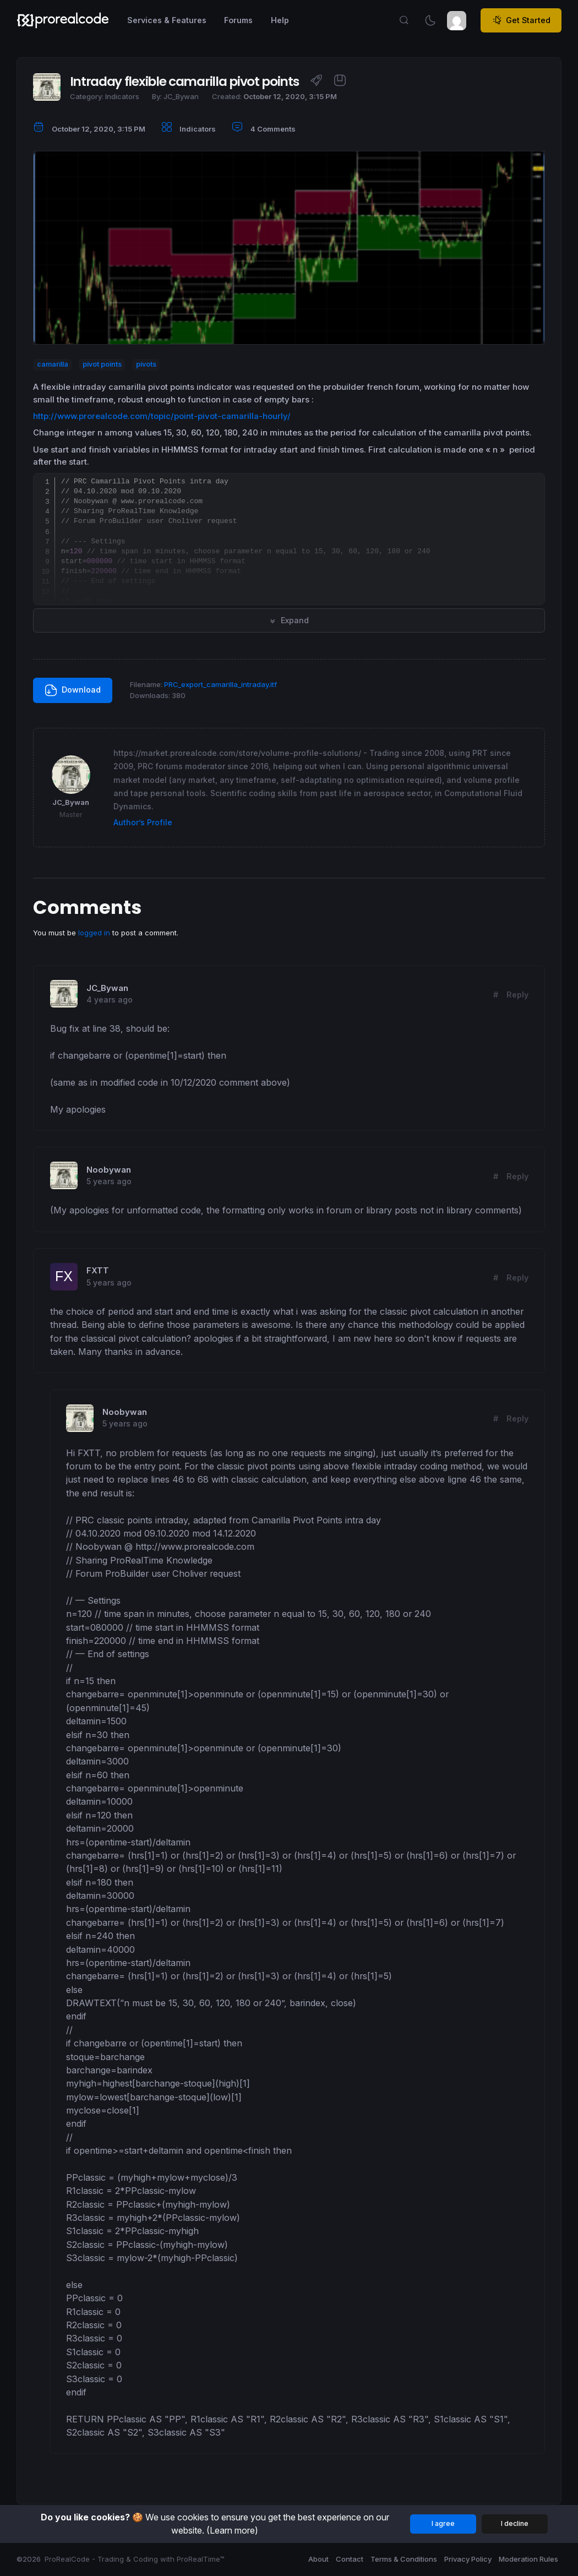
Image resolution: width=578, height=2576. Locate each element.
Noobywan (108, 1170)
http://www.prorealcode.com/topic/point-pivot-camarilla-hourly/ (162, 416)
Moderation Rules (528, 2559)
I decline (514, 2523)
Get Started (521, 20)
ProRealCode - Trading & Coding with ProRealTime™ (135, 2559)
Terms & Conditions (403, 2559)
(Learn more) (232, 2530)
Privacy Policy (468, 2559)
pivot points (102, 364)
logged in (94, 932)
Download (73, 690)
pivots (146, 364)
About (318, 2559)
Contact (349, 2559)
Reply (517, 994)
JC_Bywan (107, 988)
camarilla (52, 364)
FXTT (97, 1271)
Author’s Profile (142, 822)
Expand (289, 620)
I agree (443, 2523)
